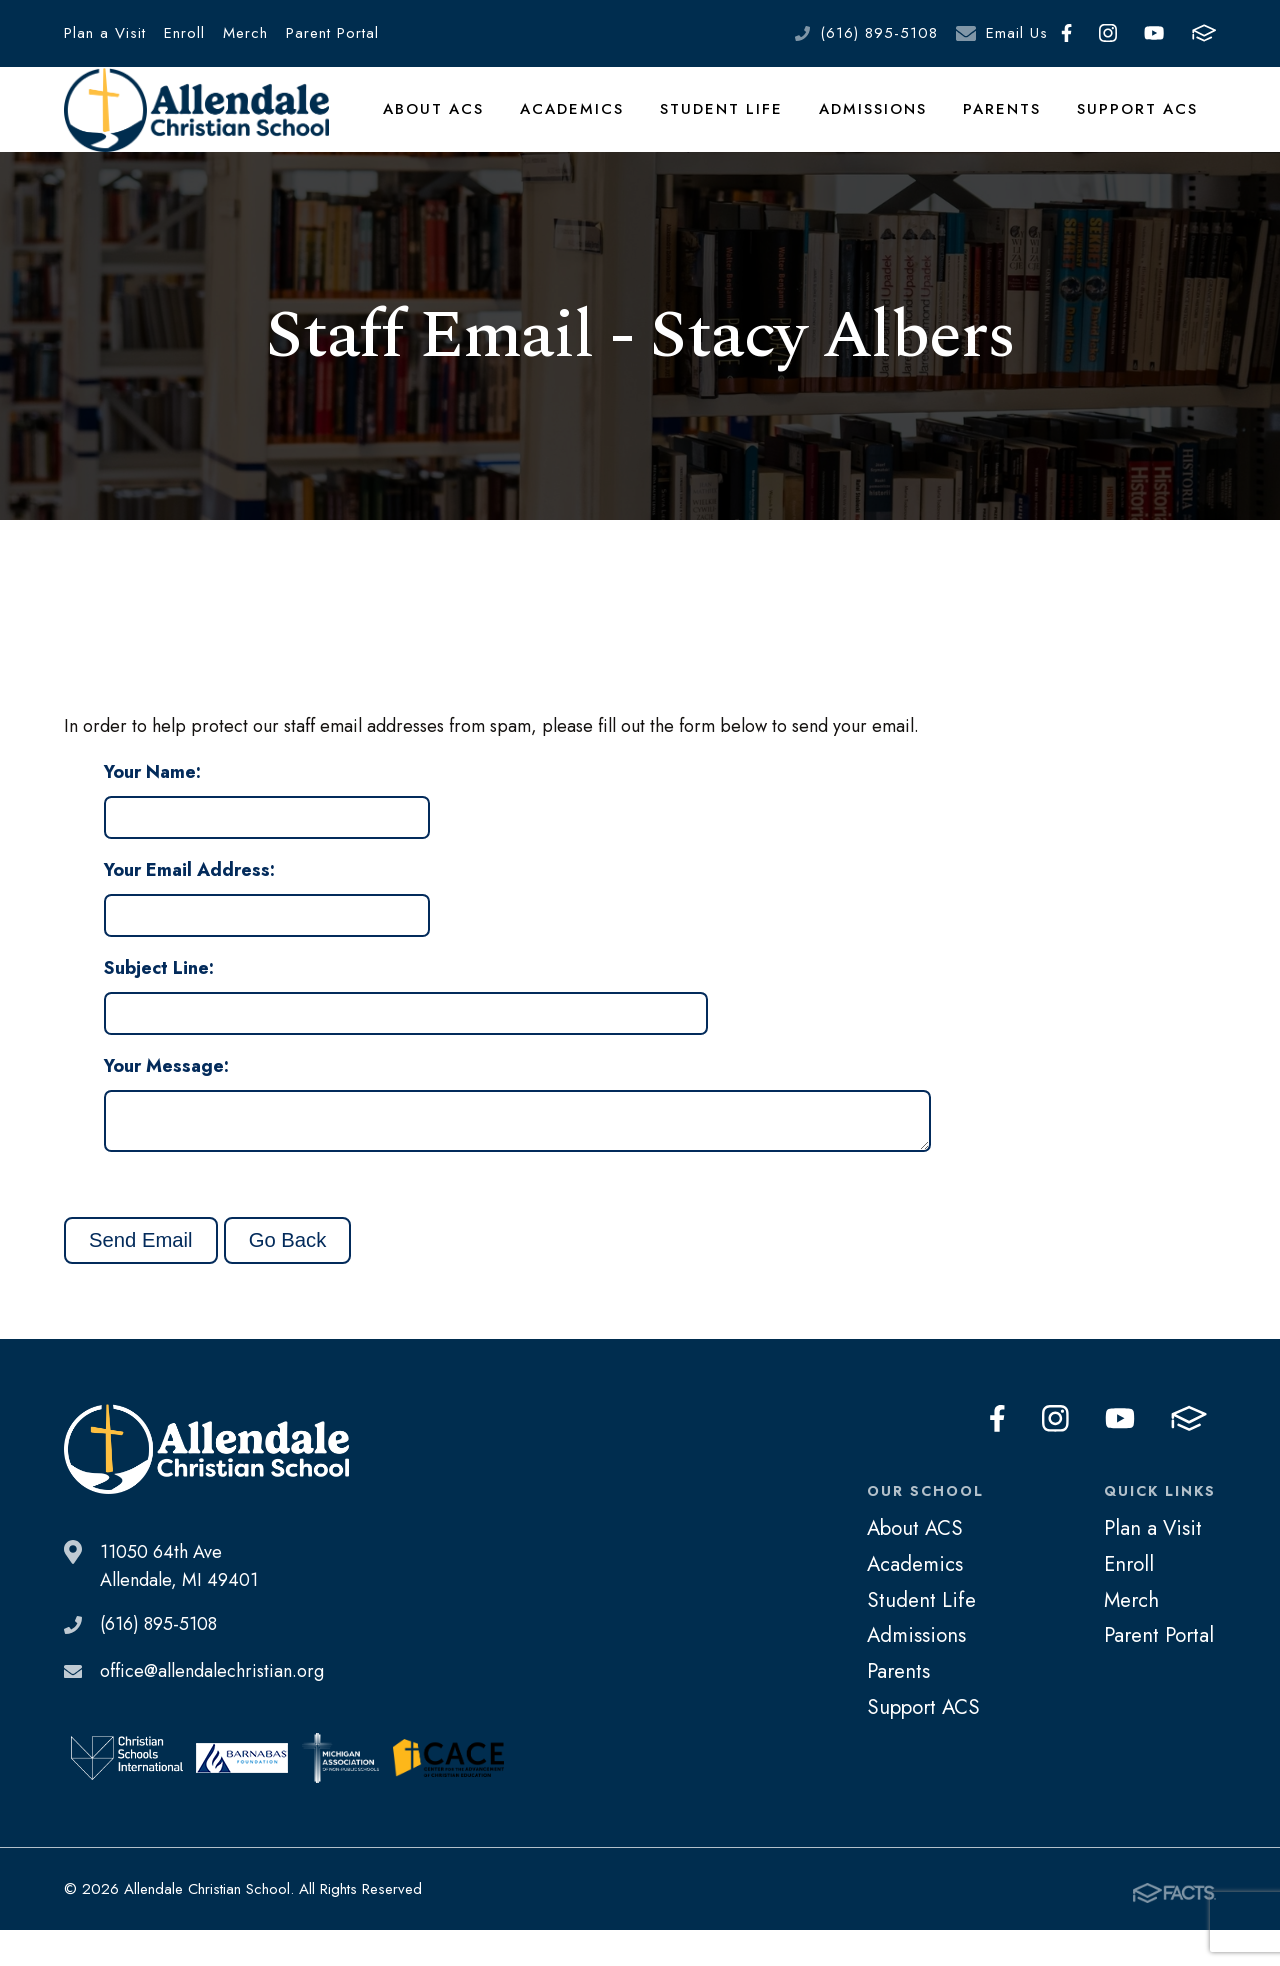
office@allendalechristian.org (212, 1710)
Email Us (1017, 33)
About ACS (453, 124)
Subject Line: (159, 999)
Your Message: (166, 1097)
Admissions (881, 124)
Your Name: (152, 803)
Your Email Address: (189, 901)
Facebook (1066, 33)
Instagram (1108, 33)
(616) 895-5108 (879, 33)
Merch (245, 33)
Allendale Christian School (205, 125)
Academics (588, 124)
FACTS (1204, 33)
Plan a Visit (105, 33)
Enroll (184, 33)
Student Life (733, 124)
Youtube (1154, 33)
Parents (1008, 124)
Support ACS (1140, 124)
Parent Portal (332, 33)
